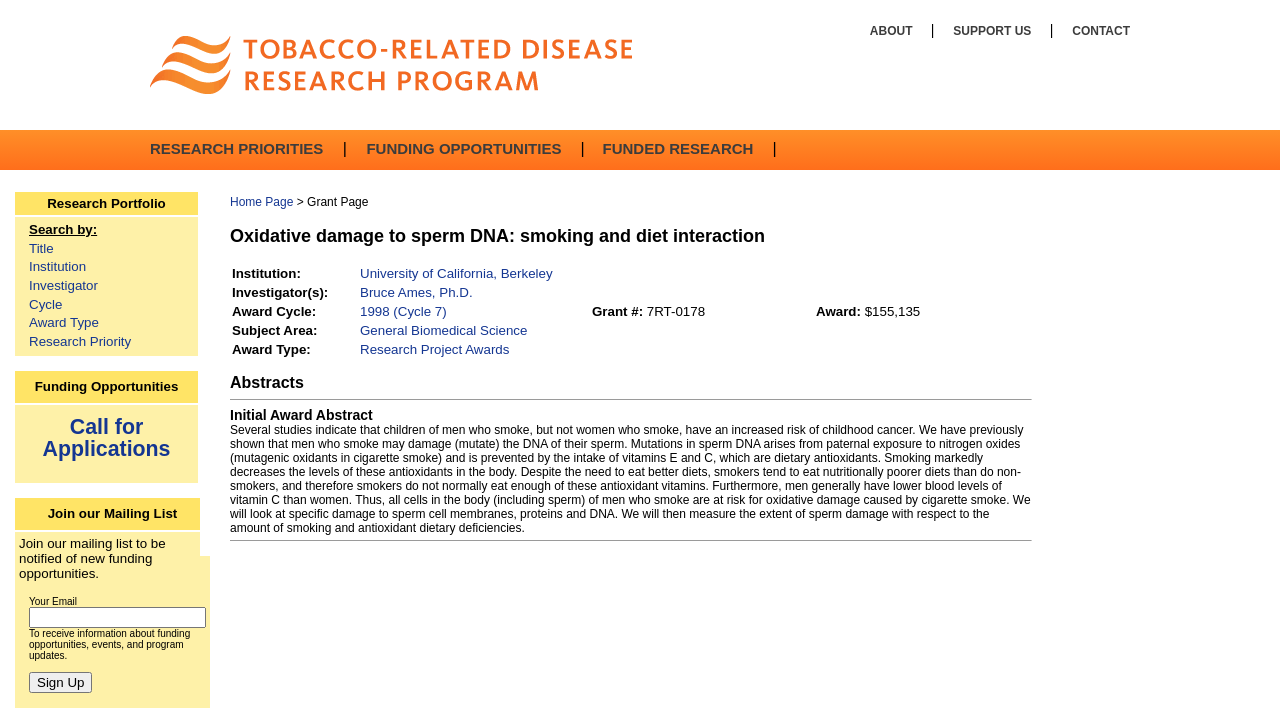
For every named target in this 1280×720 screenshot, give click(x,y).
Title (41, 248)
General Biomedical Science (443, 330)
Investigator (63, 285)
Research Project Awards (434, 349)
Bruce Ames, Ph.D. (416, 292)
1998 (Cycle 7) (403, 311)
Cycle (45, 304)
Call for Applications (107, 437)
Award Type (64, 322)
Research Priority (80, 341)
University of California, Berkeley (456, 273)
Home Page (261, 202)
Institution (57, 266)
